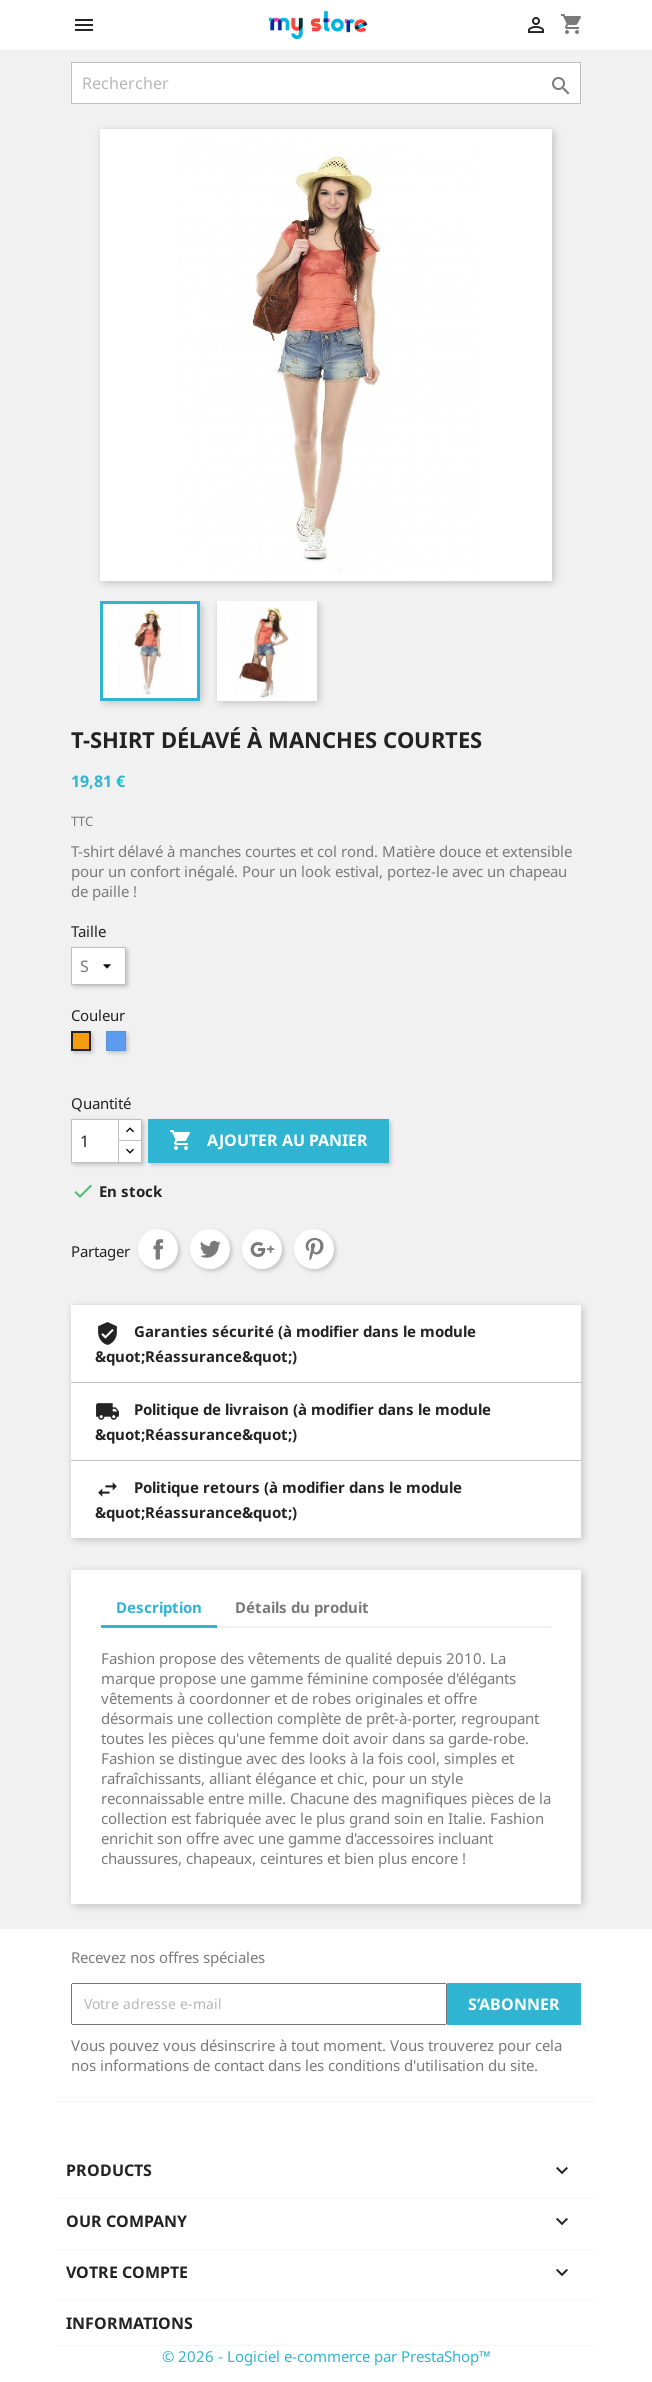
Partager (158, 1249)
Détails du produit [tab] (302, 1607)
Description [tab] (159, 1607)
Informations (129, 2323)
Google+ (262, 1249)
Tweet (210, 1249)
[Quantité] (95, 1141)
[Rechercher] (326, 83)
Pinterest (314, 1249)
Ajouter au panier (268, 1141)
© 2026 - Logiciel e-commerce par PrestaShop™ (326, 2356)
